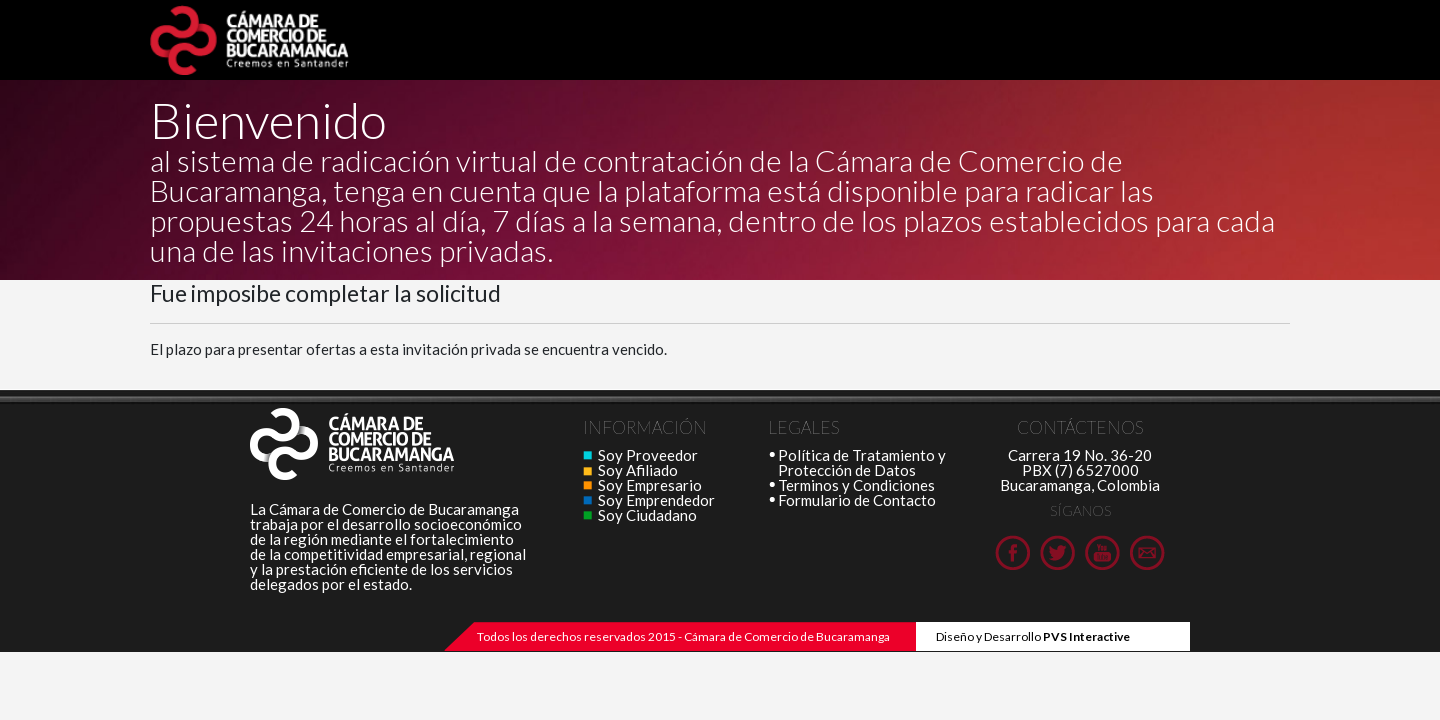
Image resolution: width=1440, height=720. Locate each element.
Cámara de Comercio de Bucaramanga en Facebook (1012, 552)
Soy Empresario (650, 485)
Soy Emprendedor (656, 500)
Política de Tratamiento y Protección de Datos (862, 462)
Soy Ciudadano (647, 515)
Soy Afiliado (638, 470)
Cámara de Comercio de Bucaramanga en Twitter (1057, 552)
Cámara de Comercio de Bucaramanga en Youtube (1102, 552)
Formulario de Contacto (857, 500)
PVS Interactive (1086, 636)
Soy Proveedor (648, 455)
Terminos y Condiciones (856, 485)
